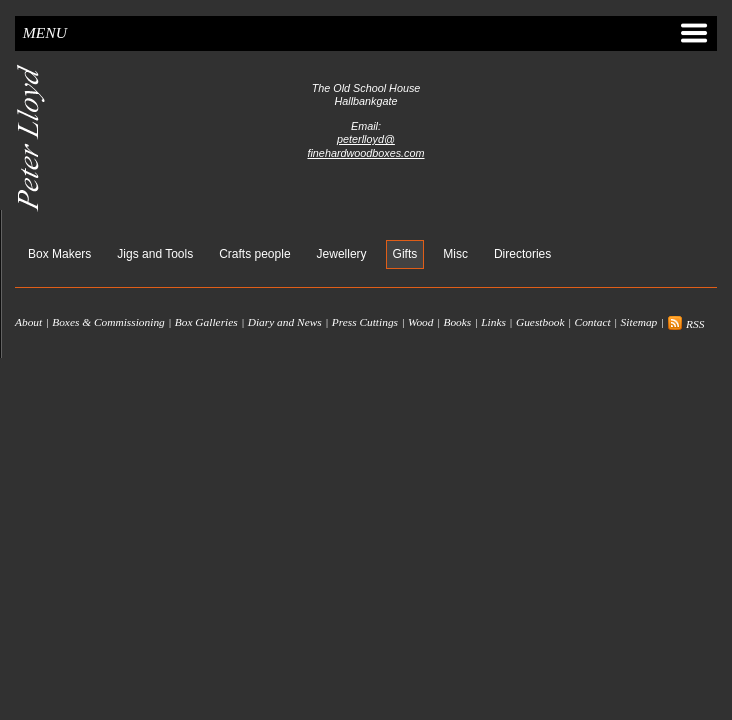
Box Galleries (206, 322)
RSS (685, 324)
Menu (366, 33)
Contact (593, 322)
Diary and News (285, 322)
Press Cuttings (365, 322)
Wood (421, 322)
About (28, 322)
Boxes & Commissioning (108, 322)
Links (493, 322)
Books (457, 322)
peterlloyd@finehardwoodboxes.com (365, 145)
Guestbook (540, 322)
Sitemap (639, 322)
